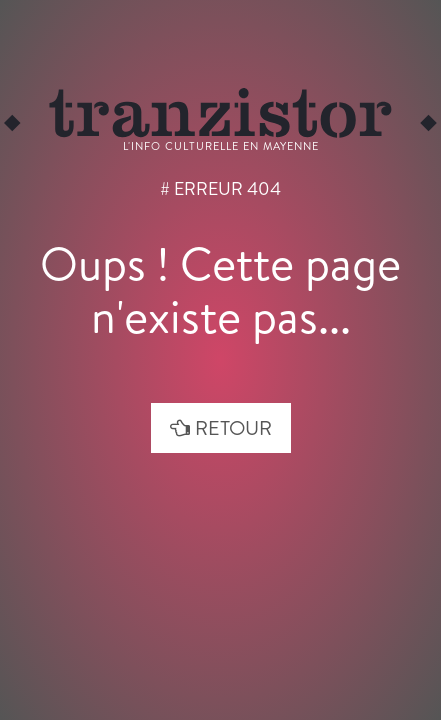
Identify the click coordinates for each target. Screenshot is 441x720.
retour (221, 427)
